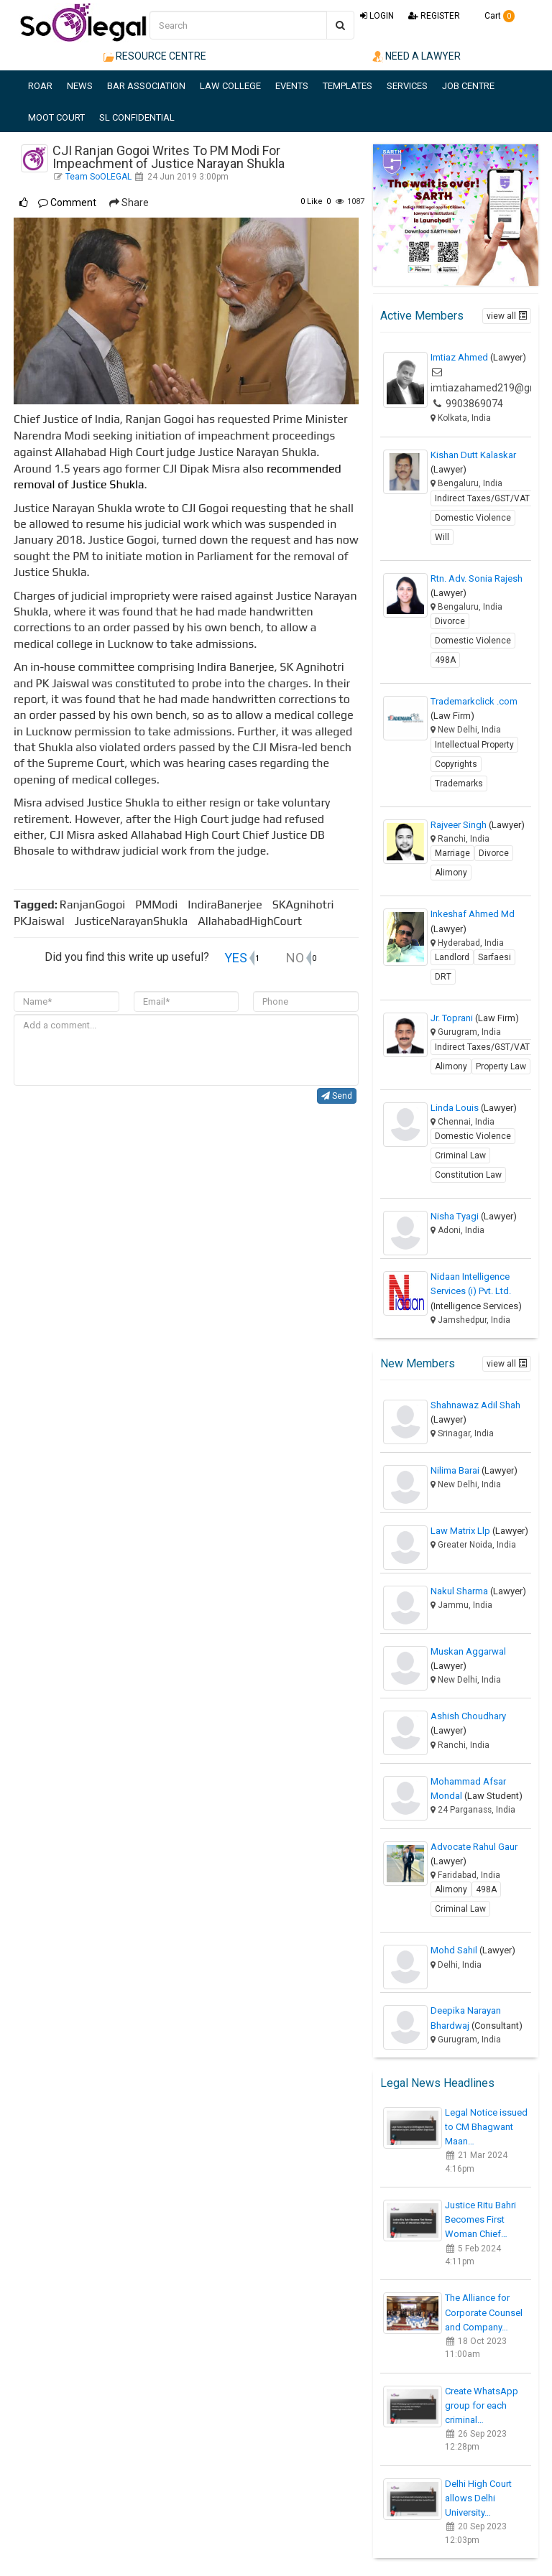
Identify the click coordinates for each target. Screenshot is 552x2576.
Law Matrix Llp (479, 1530)
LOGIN (377, 16)
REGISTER (434, 16)
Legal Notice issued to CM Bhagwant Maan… (486, 2127)
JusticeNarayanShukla (135, 921)
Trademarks (459, 783)
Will (442, 537)
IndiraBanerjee (229, 904)
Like (311, 201)
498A (445, 660)
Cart (494, 16)
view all (507, 316)
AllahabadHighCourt (252, 921)
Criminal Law (460, 1155)
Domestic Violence (473, 518)
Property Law (501, 1066)
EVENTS (291, 85)
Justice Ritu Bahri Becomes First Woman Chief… (480, 2219)
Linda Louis (474, 1107)
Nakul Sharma (478, 1591)
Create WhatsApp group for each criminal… (481, 2405)
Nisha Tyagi (474, 1216)
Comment (67, 202)
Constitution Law (468, 1175)
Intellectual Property (474, 745)
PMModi (160, 904)
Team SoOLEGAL (99, 177)
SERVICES (407, 85)
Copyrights (456, 764)
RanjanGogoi (97, 904)
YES (235, 957)
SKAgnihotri (307, 904)
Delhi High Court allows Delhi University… (478, 2498)
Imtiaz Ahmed (478, 357)
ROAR (40, 85)
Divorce (450, 621)
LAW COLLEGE (230, 85)
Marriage (452, 853)
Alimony (451, 873)
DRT (443, 977)
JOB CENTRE (468, 85)
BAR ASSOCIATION (146, 85)
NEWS (80, 85)
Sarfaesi (494, 957)
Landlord (452, 957)
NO (295, 957)
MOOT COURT (56, 117)
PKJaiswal (43, 921)
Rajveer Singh (478, 824)
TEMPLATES (347, 85)
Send (336, 1096)
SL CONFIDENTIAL (137, 117)
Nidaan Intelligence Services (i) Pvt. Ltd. (476, 1291)
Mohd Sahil (473, 1950)
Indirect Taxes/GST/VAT (482, 498)
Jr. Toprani (475, 1018)
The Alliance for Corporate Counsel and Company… (484, 2312)
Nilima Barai (474, 1470)
